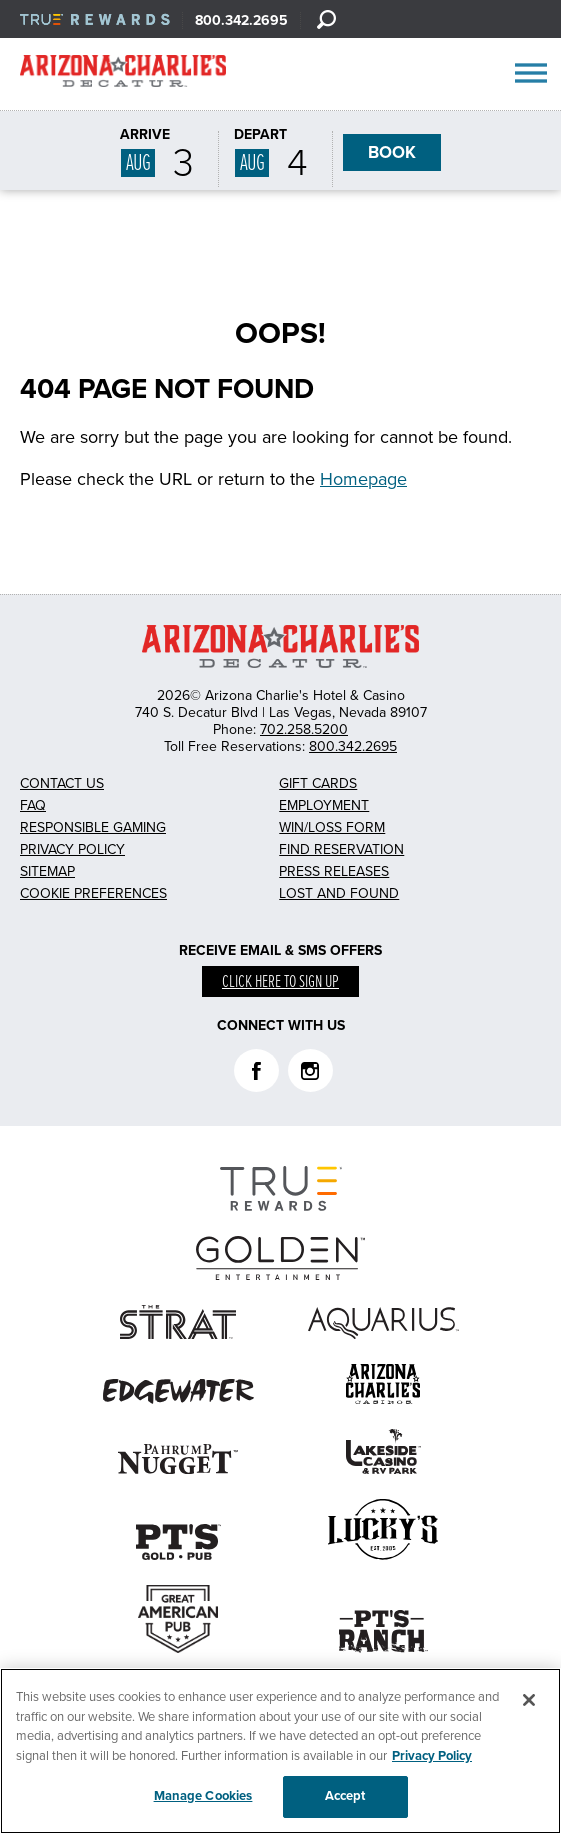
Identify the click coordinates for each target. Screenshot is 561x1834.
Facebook (256, 1070)
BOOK (392, 152)
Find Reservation (341, 849)
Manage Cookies (203, 1796)
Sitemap (47, 871)
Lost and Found (339, 893)
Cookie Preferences (93, 893)
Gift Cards (318, 783)
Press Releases (334, 871)
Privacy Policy (72, 849)
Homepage (363, 479)
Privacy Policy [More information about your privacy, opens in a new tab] (432, 1756)
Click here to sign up (280, 982)
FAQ (33, 805)
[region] (280, 1751)
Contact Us (62, 783)
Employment (324, 805)
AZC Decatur (123, 75)
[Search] (326, 19)
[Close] (529, 1700)
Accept (345, 1796)
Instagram (310, 1070)
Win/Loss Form (332, 827)
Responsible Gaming (93, 827)
